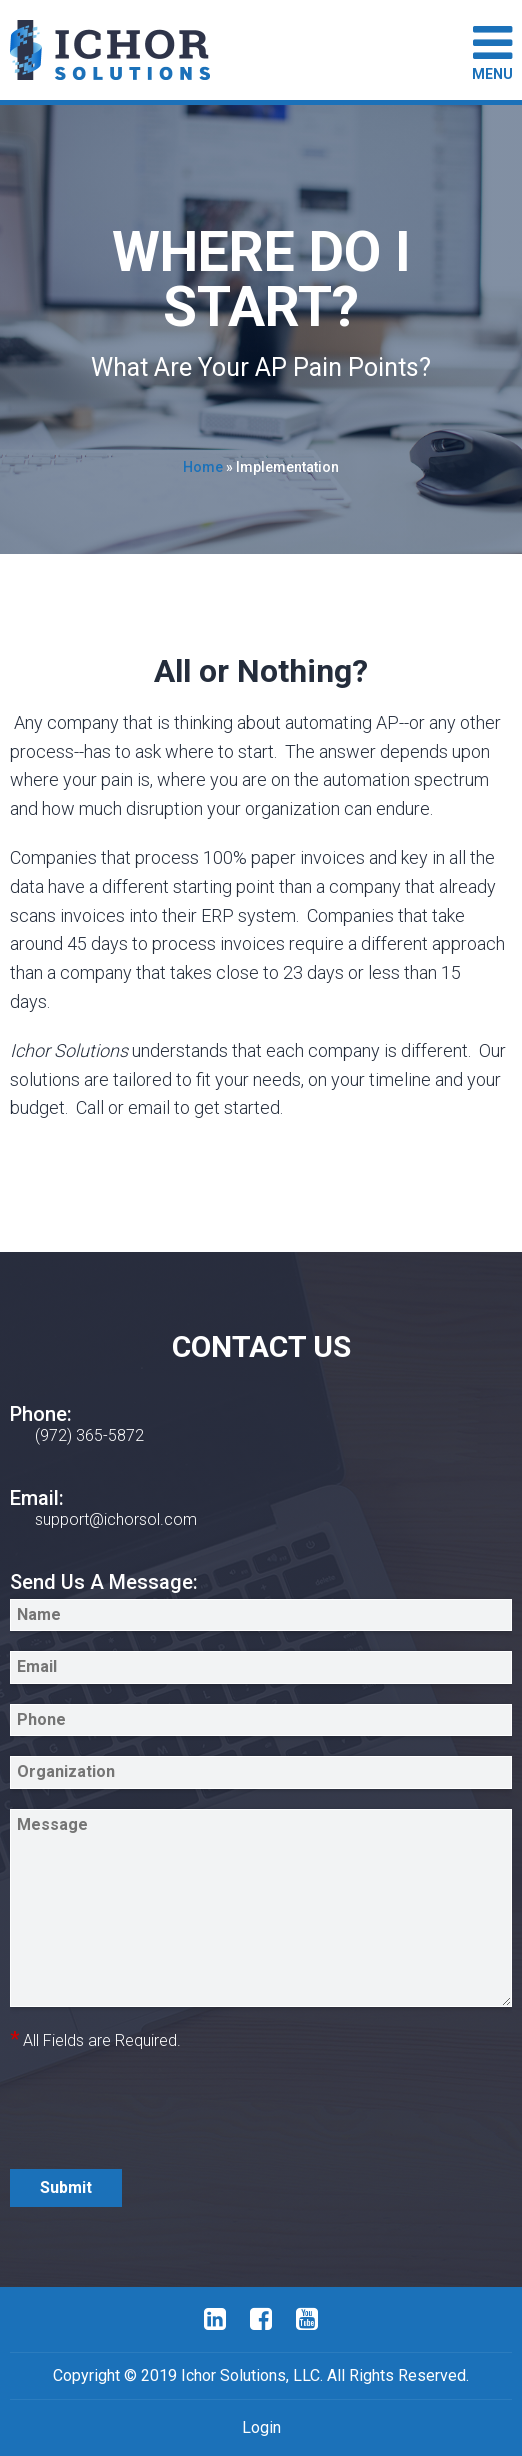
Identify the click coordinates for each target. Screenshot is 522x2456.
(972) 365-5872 (89, 1435)
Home (203, 467)
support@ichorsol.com (116, 1519)
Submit (66, 2187)
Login (261, 2428)
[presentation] (162, 2110)
